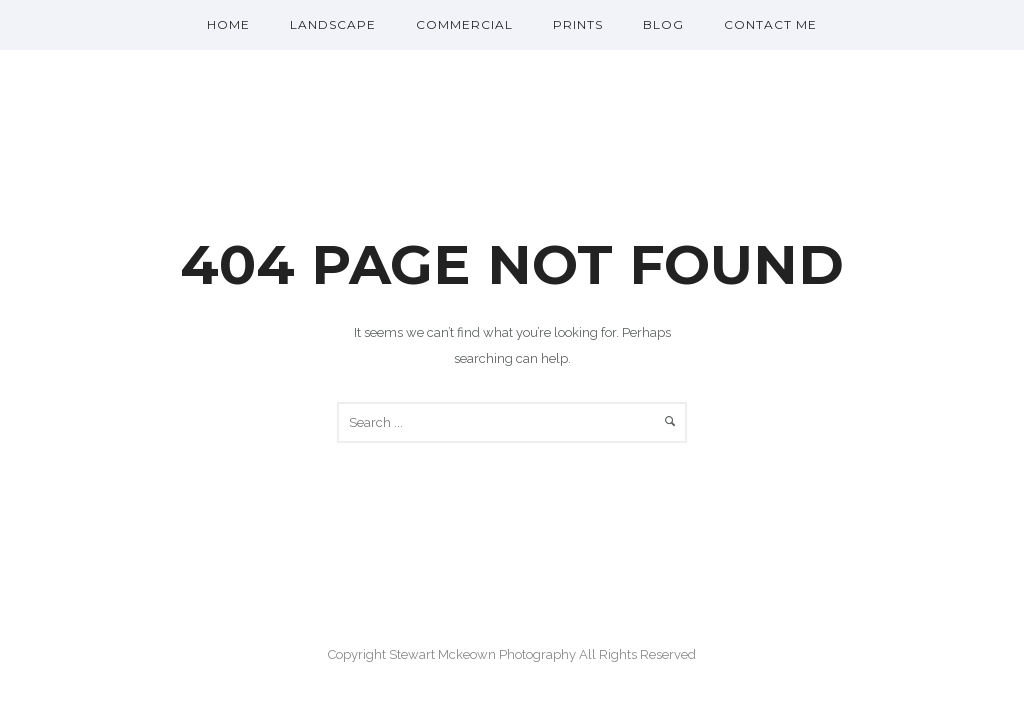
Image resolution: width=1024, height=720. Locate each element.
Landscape (333, 24)
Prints (578, 24)
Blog (663, 24)
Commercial (464, 24)
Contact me (770, 24)
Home (228, 24)
